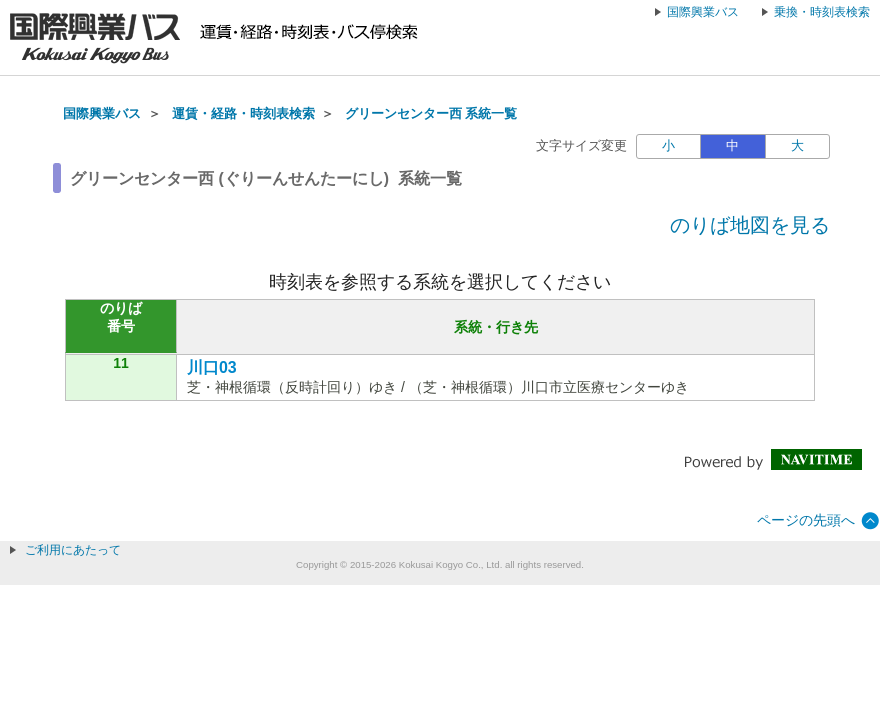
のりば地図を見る (750, 225)
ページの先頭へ (806, 520)
